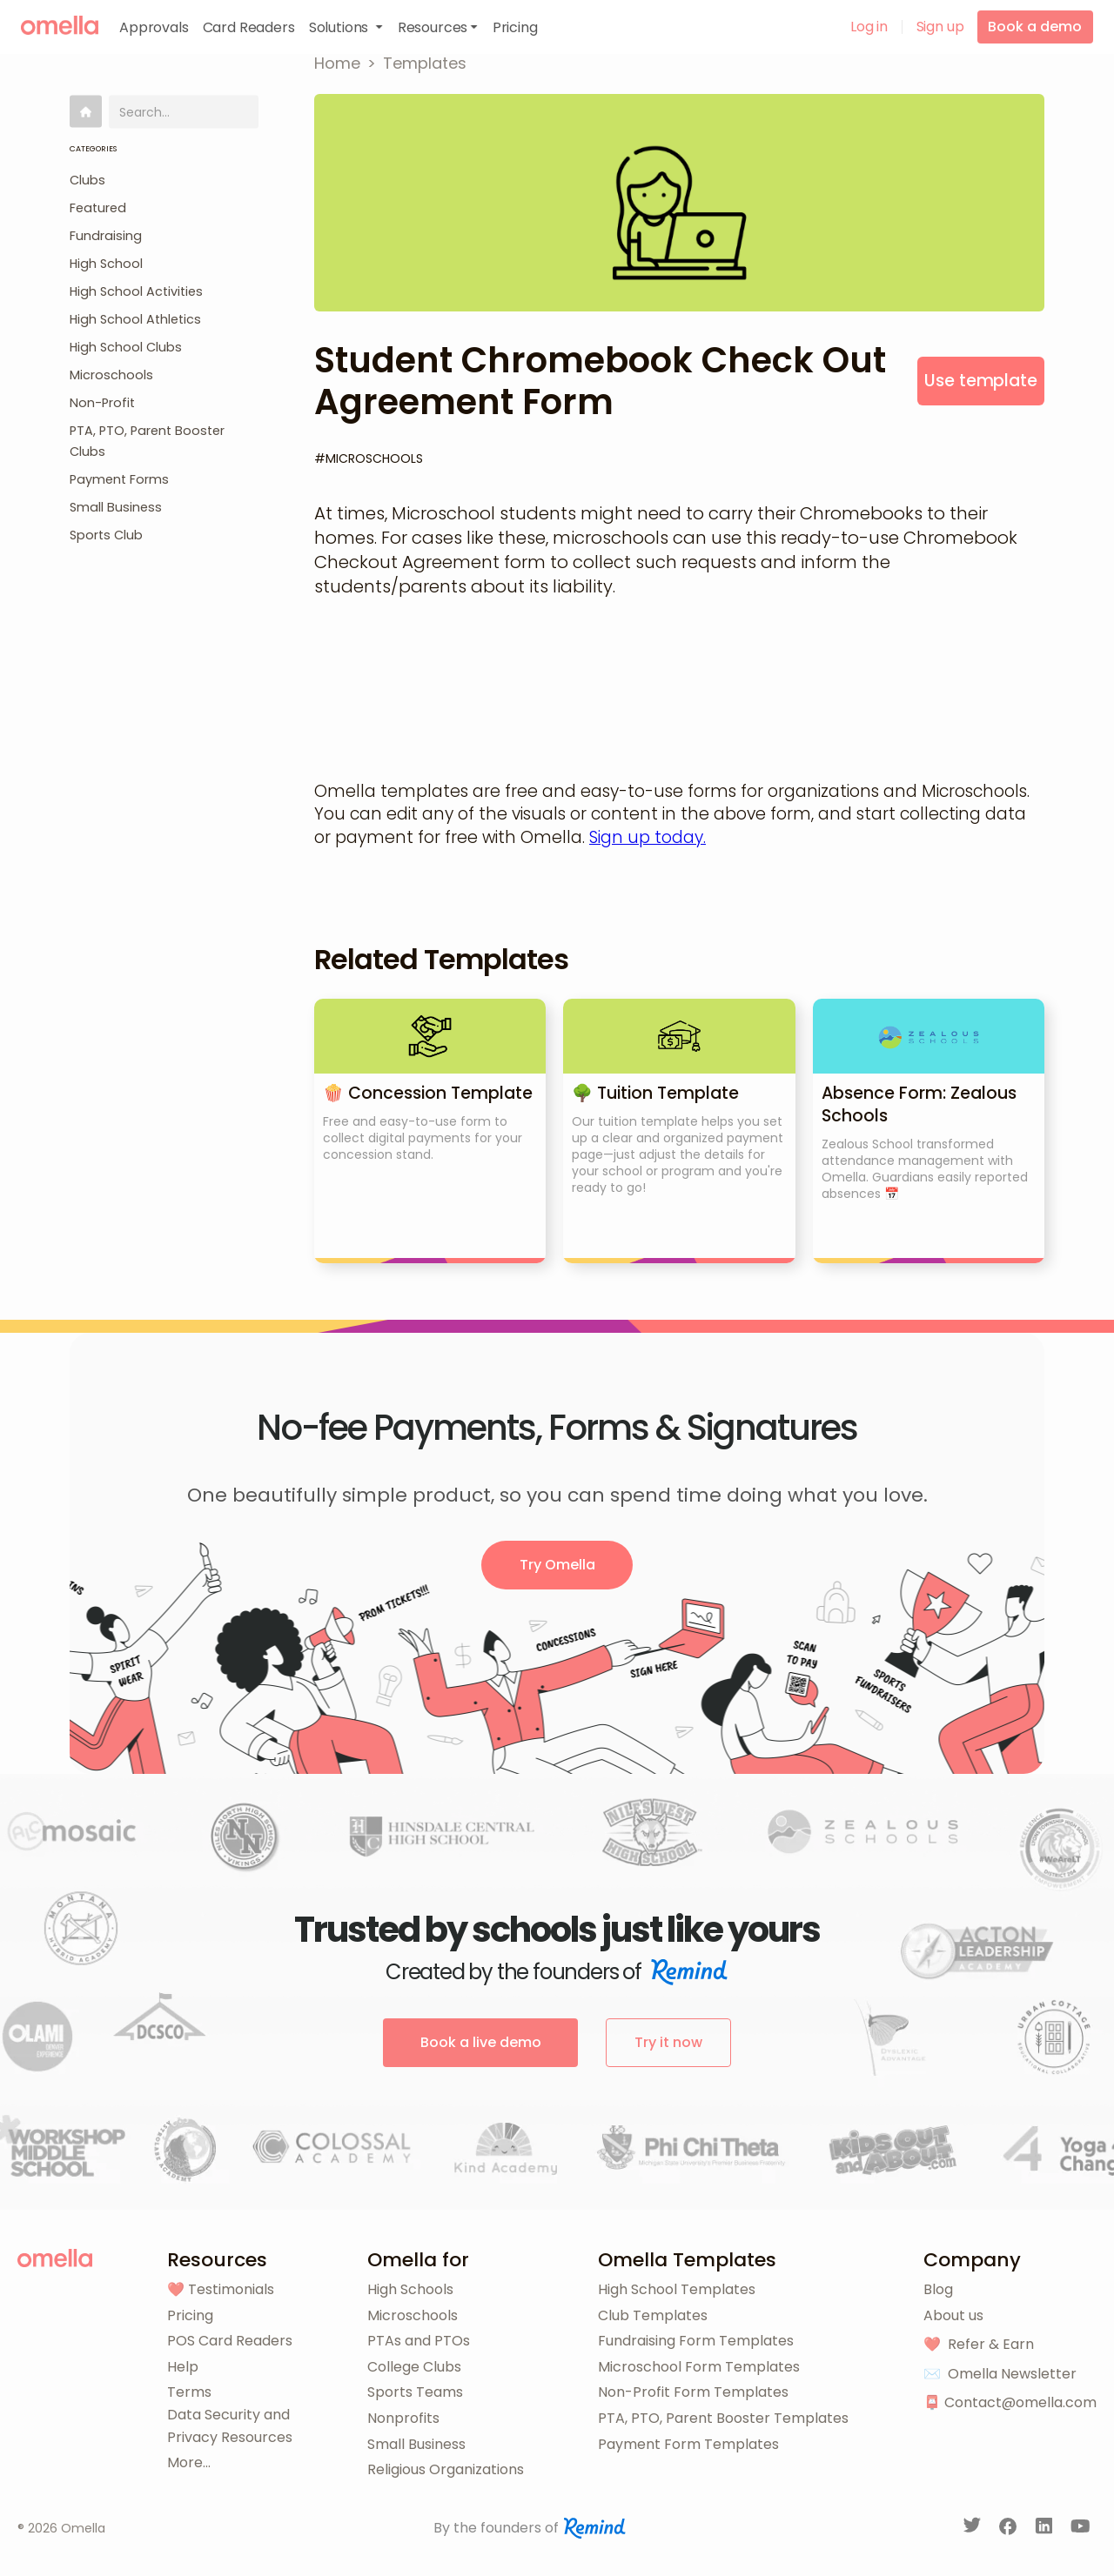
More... (189, 2462)
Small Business (416, 2444)
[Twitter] (973, 2529)
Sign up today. (647, 837)
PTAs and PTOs (418, 2341)
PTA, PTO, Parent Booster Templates (723, 2418)
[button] (346, 27)
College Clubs (414, 2367)
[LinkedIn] (1046, 2529)
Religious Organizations (445, 2469)
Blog (938, 2289)
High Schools (410, 2289)
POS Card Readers (229, 2341)
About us (953, 2315)
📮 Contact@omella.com (1010, 2402)
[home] (59, 25)
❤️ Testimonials (220, 2289)
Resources (217, 2259)
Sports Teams (415, 2392)
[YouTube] (1080, 2529)
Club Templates (653, 2315)
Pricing (190, 2315)
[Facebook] (1010, 2529)
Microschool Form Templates (699, 2367)
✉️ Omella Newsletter (1000, 2374)
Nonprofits (403, 2418)
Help (182, 2367)
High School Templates (676, 2289)
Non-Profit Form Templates (693, 2392)
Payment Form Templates (688, 2444)
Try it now (668, 2042)
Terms (189, 2392)
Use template (980, 380)
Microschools (412, 2315)
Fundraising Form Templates (696, 2341)
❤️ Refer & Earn (978, 2344)
